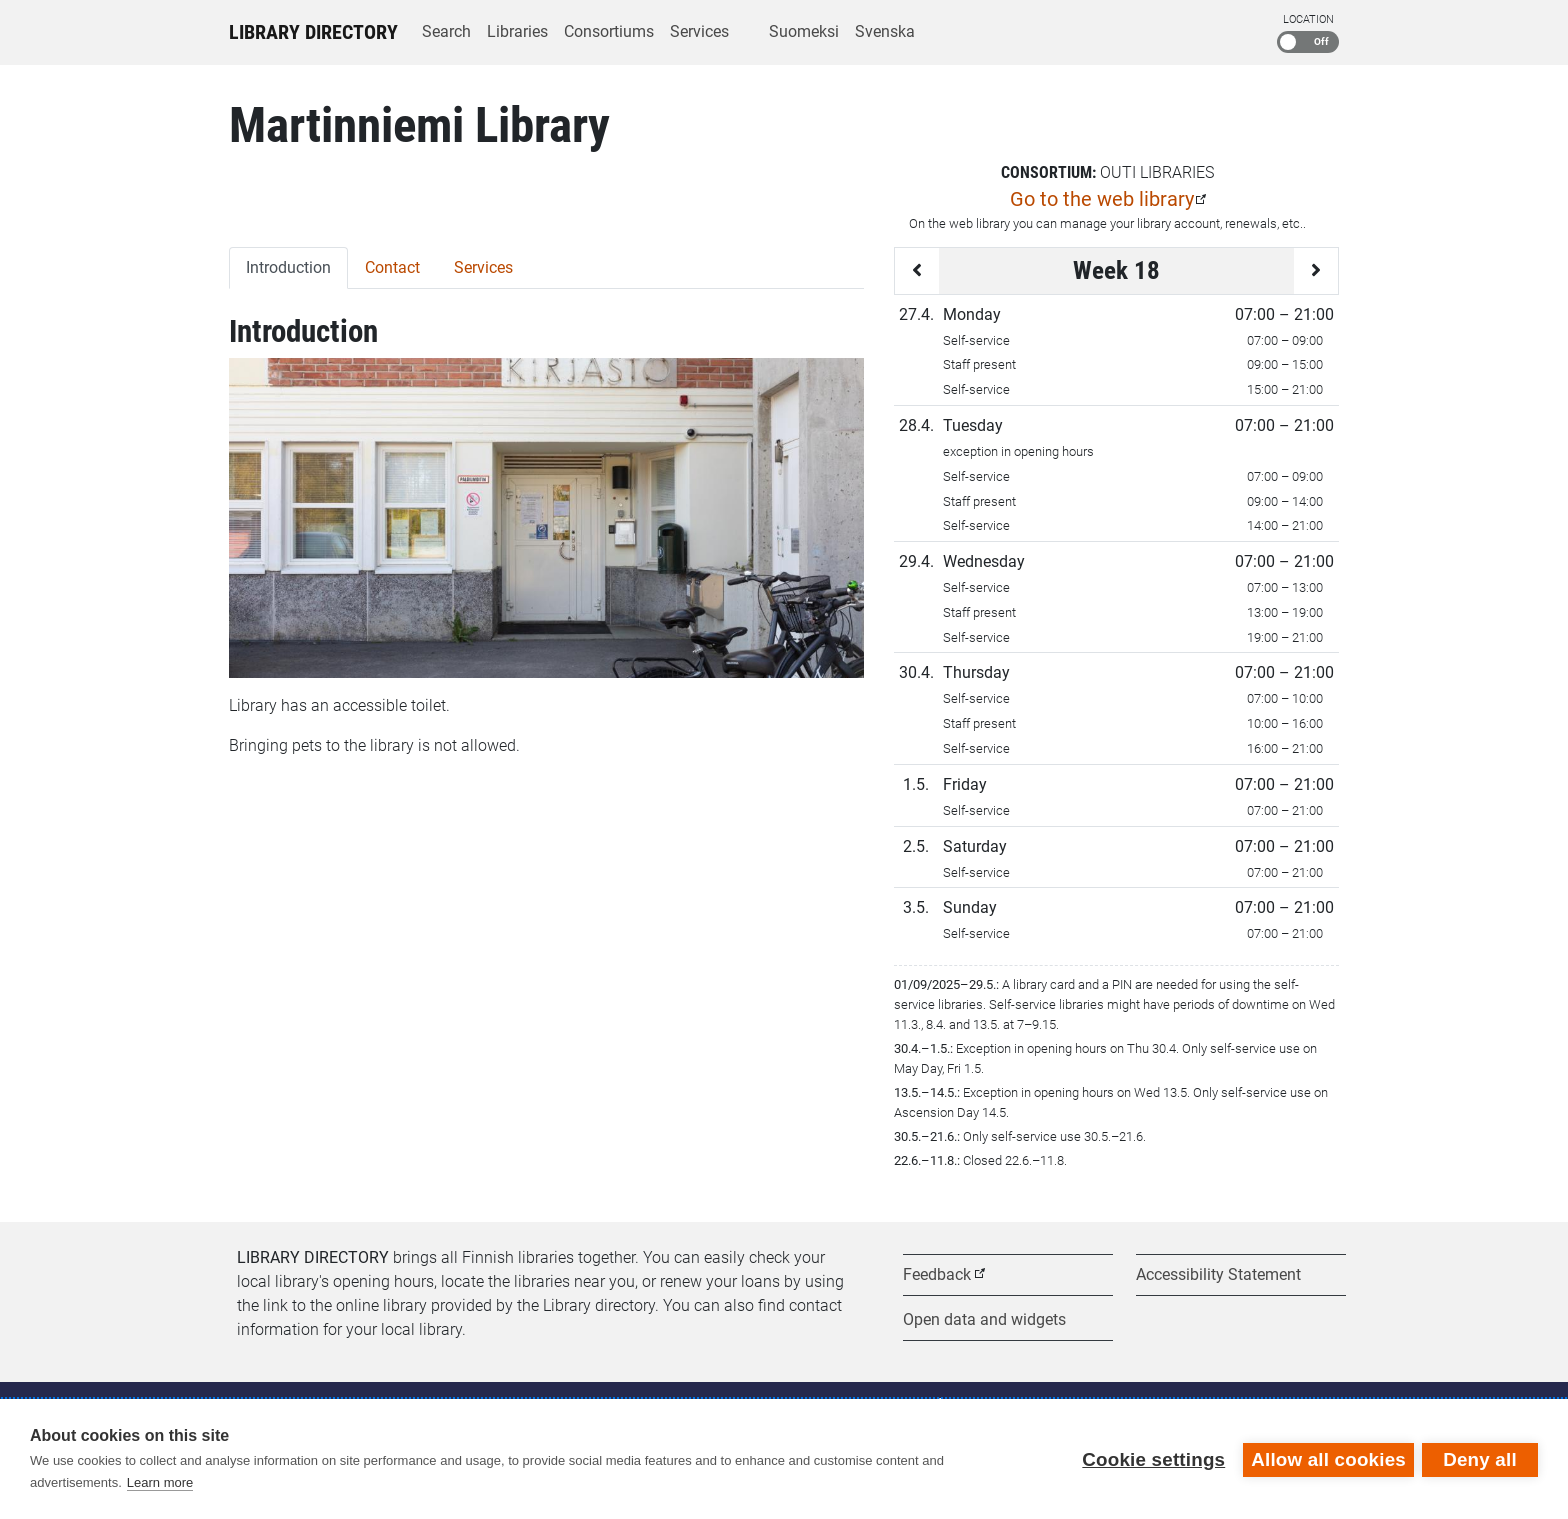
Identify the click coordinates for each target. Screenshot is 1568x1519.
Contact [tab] (392, 267)
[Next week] (1316, 271)
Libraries (517, 31)
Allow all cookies (1326, 1458)
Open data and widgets (984, 1319)
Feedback (937, 1274)
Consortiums (609, 31)
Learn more (160, 1482)
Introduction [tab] (288, 267)
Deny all (1480, 1458)
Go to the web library (1102, 199)
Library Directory (313, 32)
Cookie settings (1151, 1458)
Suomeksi (804, 31)
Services (699, 31)
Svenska (885, 31)
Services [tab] (483, 267)
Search (446, 31)
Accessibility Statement (1218, 1274)
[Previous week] (917, 271)
